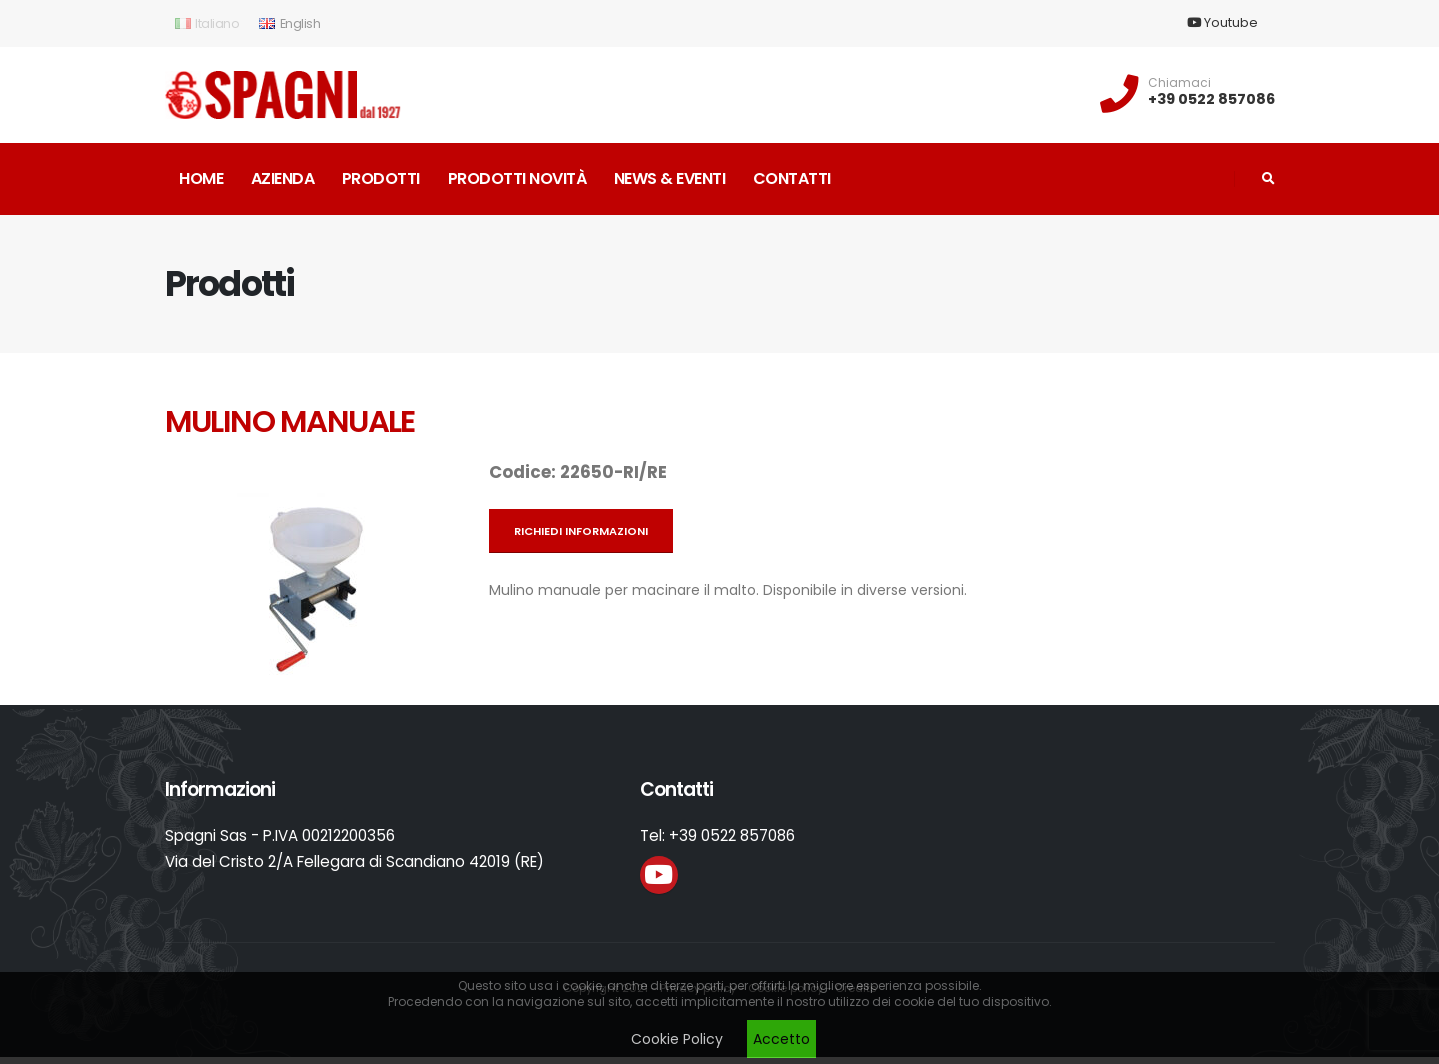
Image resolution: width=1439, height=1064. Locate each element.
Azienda (283, 178)
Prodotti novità (517, 178)
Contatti (792, 178)
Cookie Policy (677, 1039)
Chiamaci (1179, 83)
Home (201, 178)
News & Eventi (670, 178)
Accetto (781, 1039)
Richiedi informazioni (581, 531)
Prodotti (381, 178)
